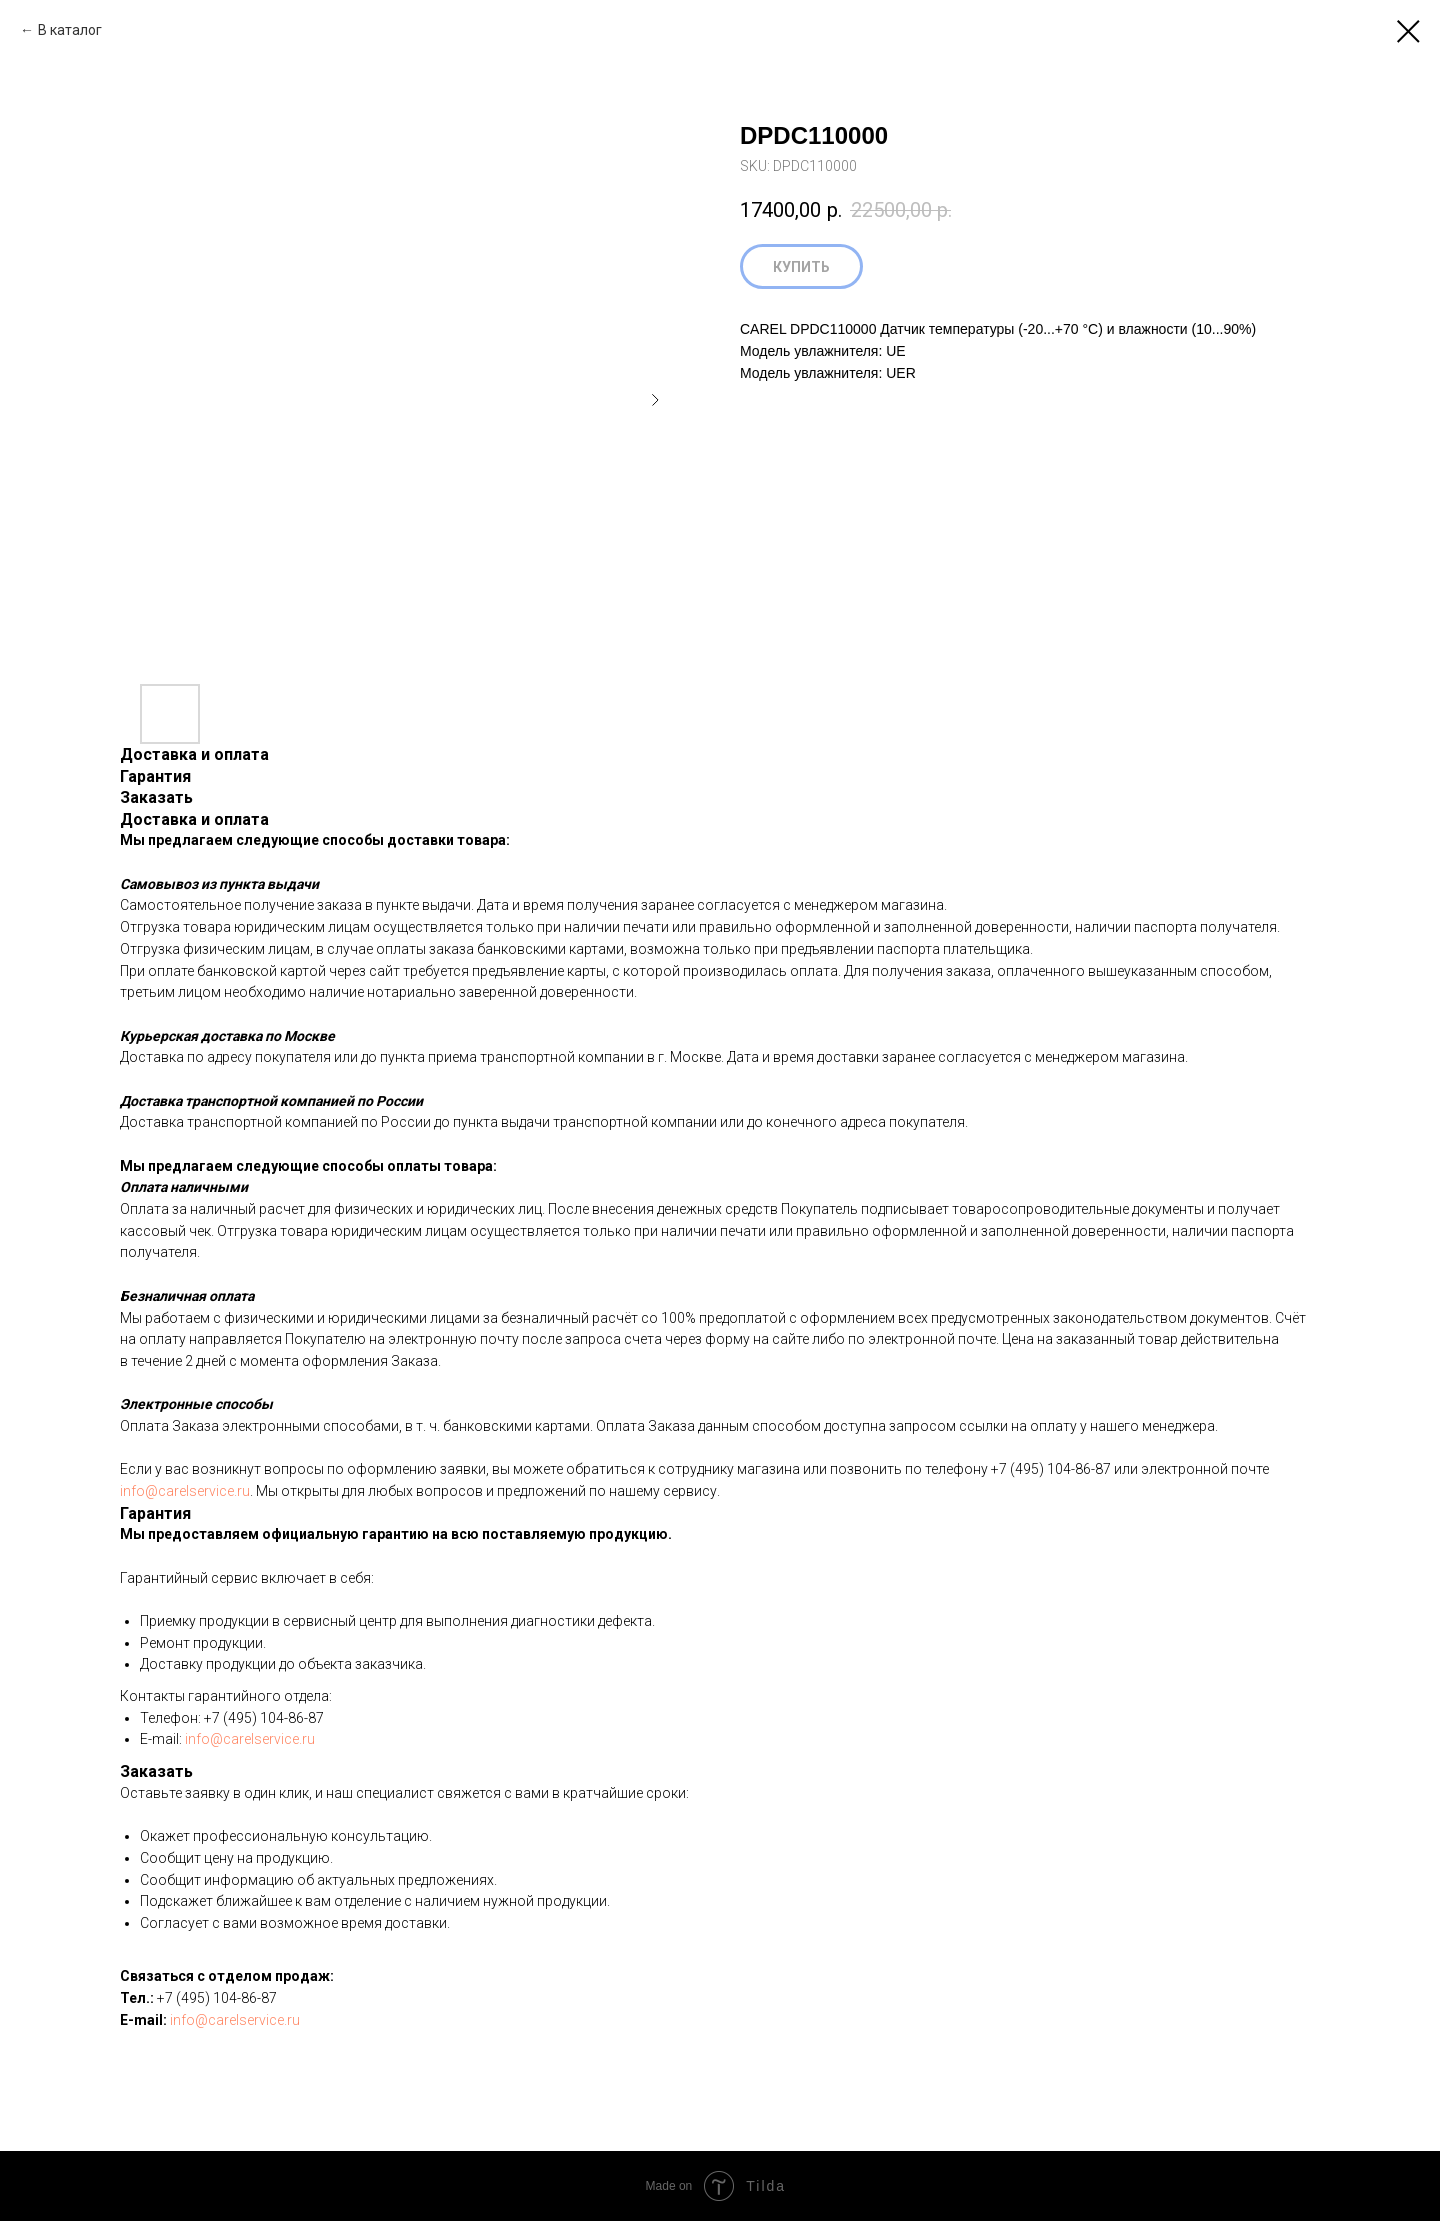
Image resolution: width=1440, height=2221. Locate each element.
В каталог (70, 30)
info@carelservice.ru (185, 1491)
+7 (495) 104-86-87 (1051, 1469)
